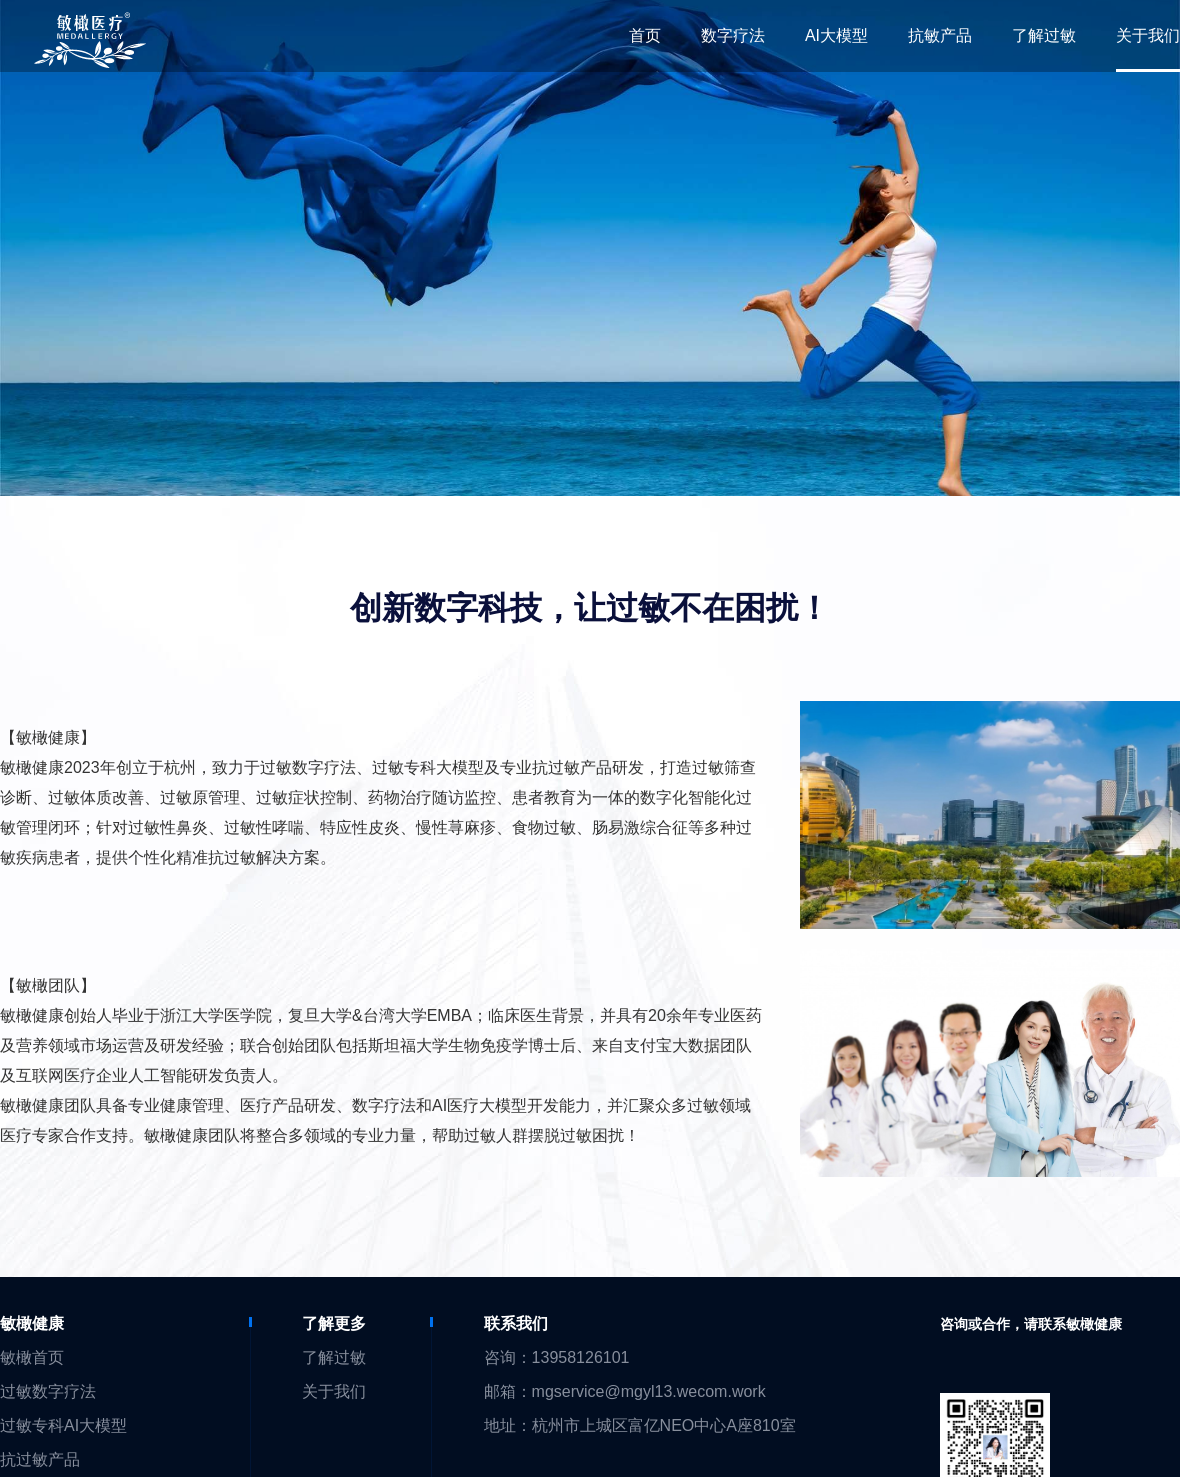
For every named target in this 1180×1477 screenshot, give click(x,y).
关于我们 (334, 1391)
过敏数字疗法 (48, 1391)
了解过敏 (334, 1357)
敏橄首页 (32, 1357)
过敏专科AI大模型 (63, 1425)
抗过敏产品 (40, 1459)
